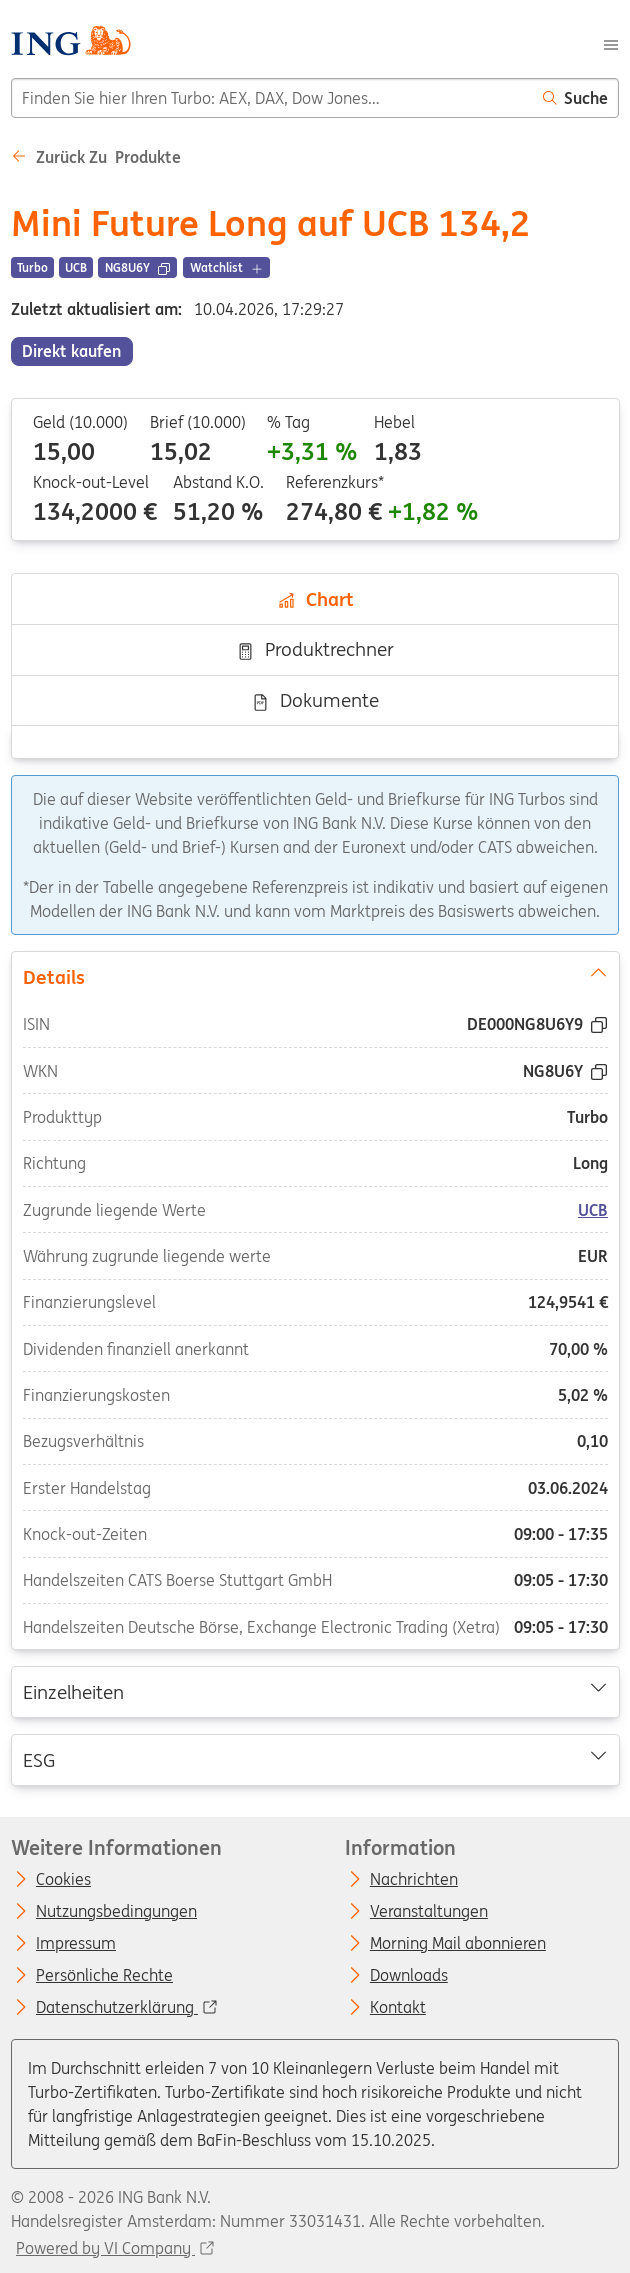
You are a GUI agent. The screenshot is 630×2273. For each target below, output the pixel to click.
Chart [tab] (315, 599)
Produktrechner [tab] (315, 649)
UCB (593, 1209)
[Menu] (611, 43)
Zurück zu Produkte (96, 157)
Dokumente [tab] (315, 700)
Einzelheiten (314, 1691)
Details (314, 975)
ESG (314, 1758)
